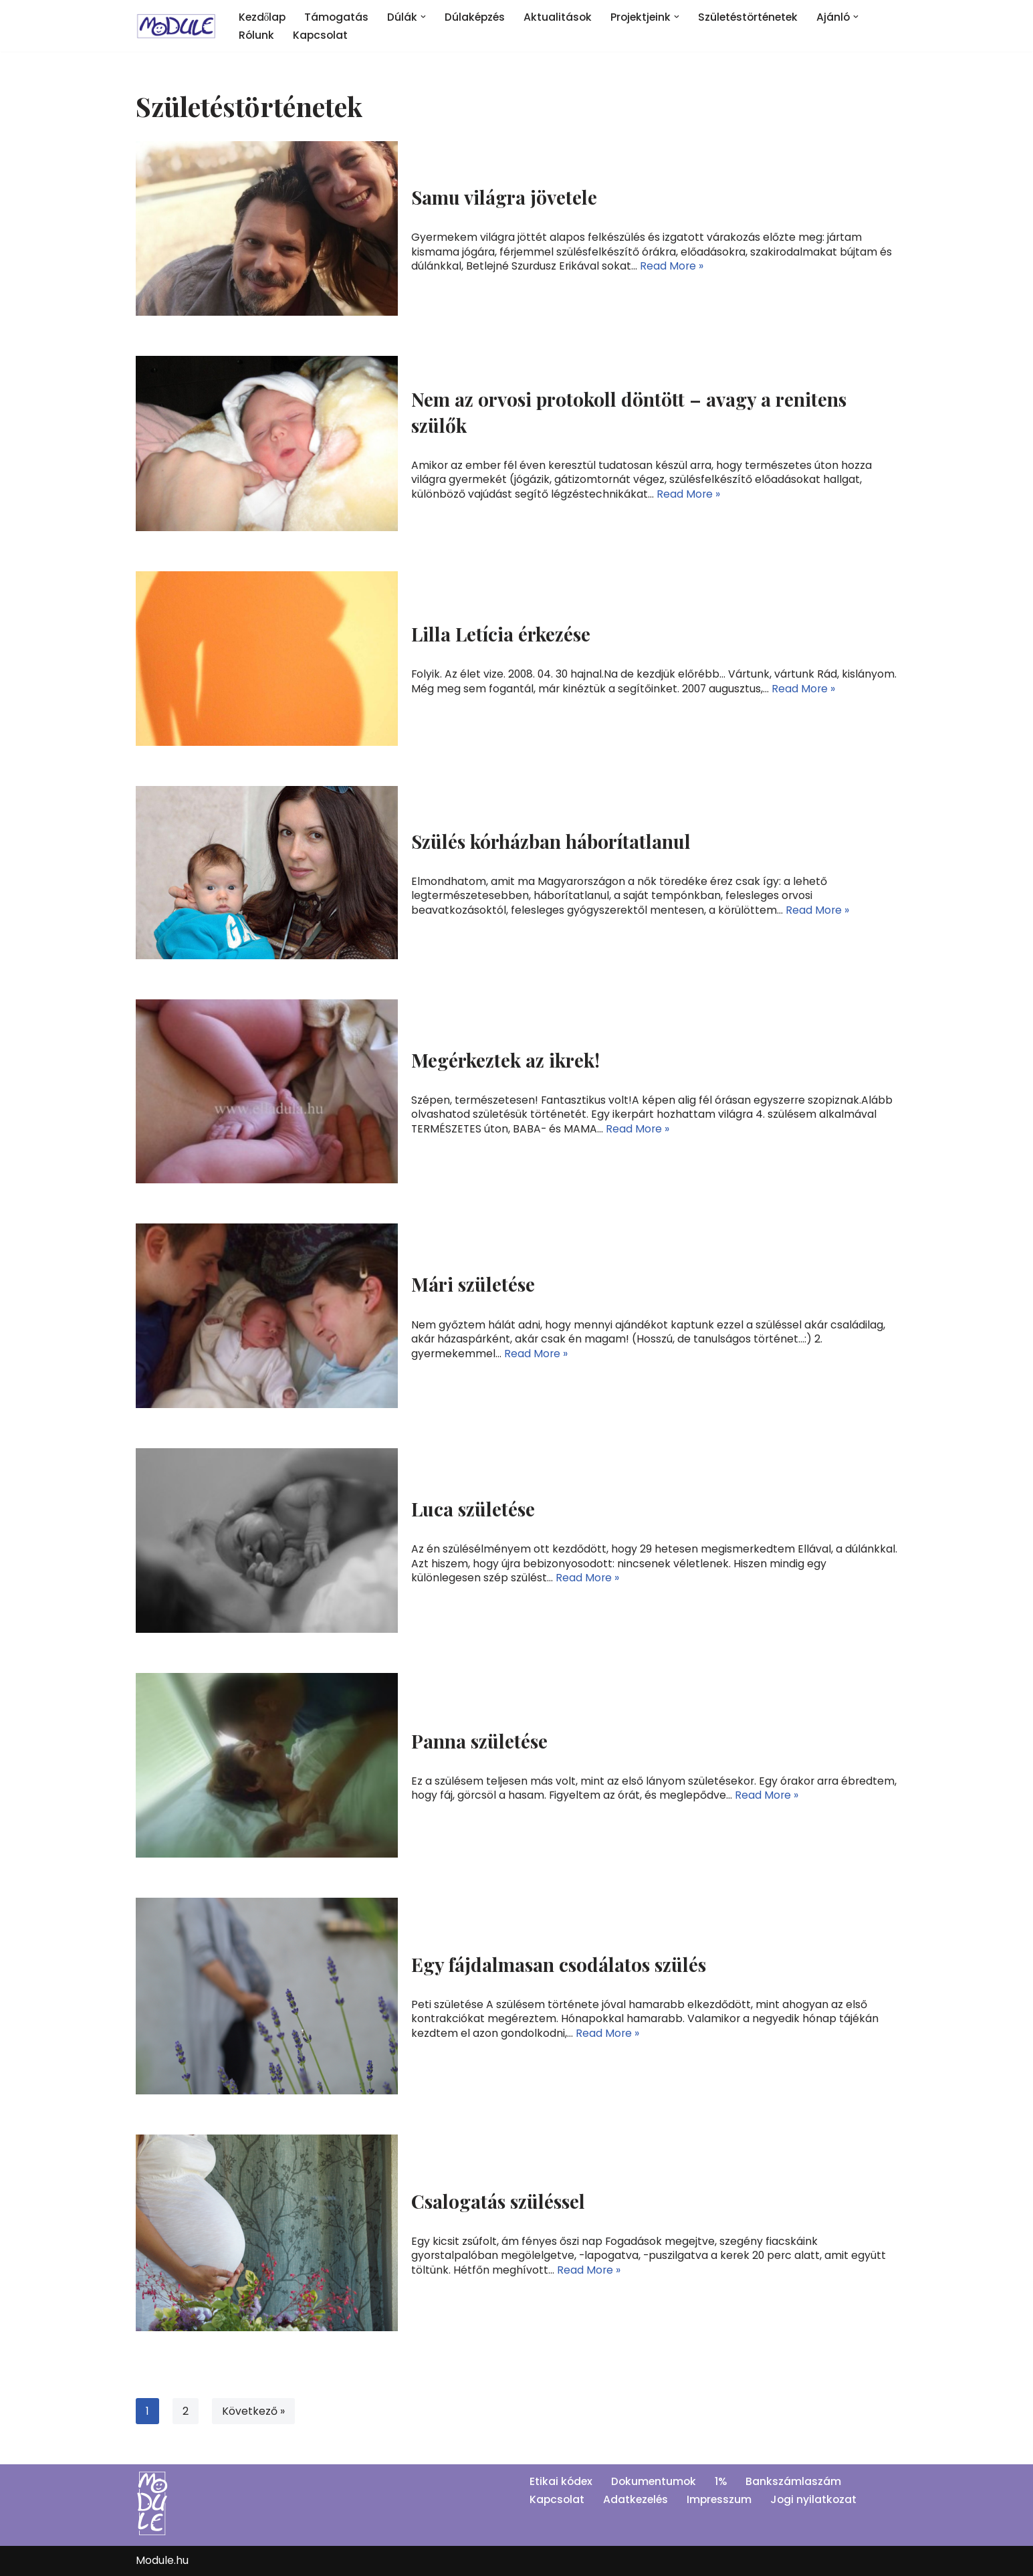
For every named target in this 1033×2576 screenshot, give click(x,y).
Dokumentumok (655, 2482)
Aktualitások (562, 17)
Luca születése (473, 1509)
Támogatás (338, 17)
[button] (426, 16)
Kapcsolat (322, 35)
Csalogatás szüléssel (498, 2201)
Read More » (673, 265)
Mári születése (473, 1285)
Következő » (253, 2411)
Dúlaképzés (478, 17)
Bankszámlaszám (797, 2482)
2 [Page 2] (186, 2411)
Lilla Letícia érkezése (500, 634)
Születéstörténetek (757, 17)
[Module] (176, 25)
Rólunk (257, 35)
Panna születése (479, 1740)
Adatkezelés (637, 2499)
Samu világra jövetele (504, 197)
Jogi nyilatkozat (819, 2499)
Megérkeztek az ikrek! (505, 1060)
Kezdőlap (263, 17)
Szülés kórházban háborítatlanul (551, 841)
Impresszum (723, 2499)
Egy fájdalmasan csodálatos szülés (558, 1965)
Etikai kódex (562, 2482)
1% (724, 2482)
